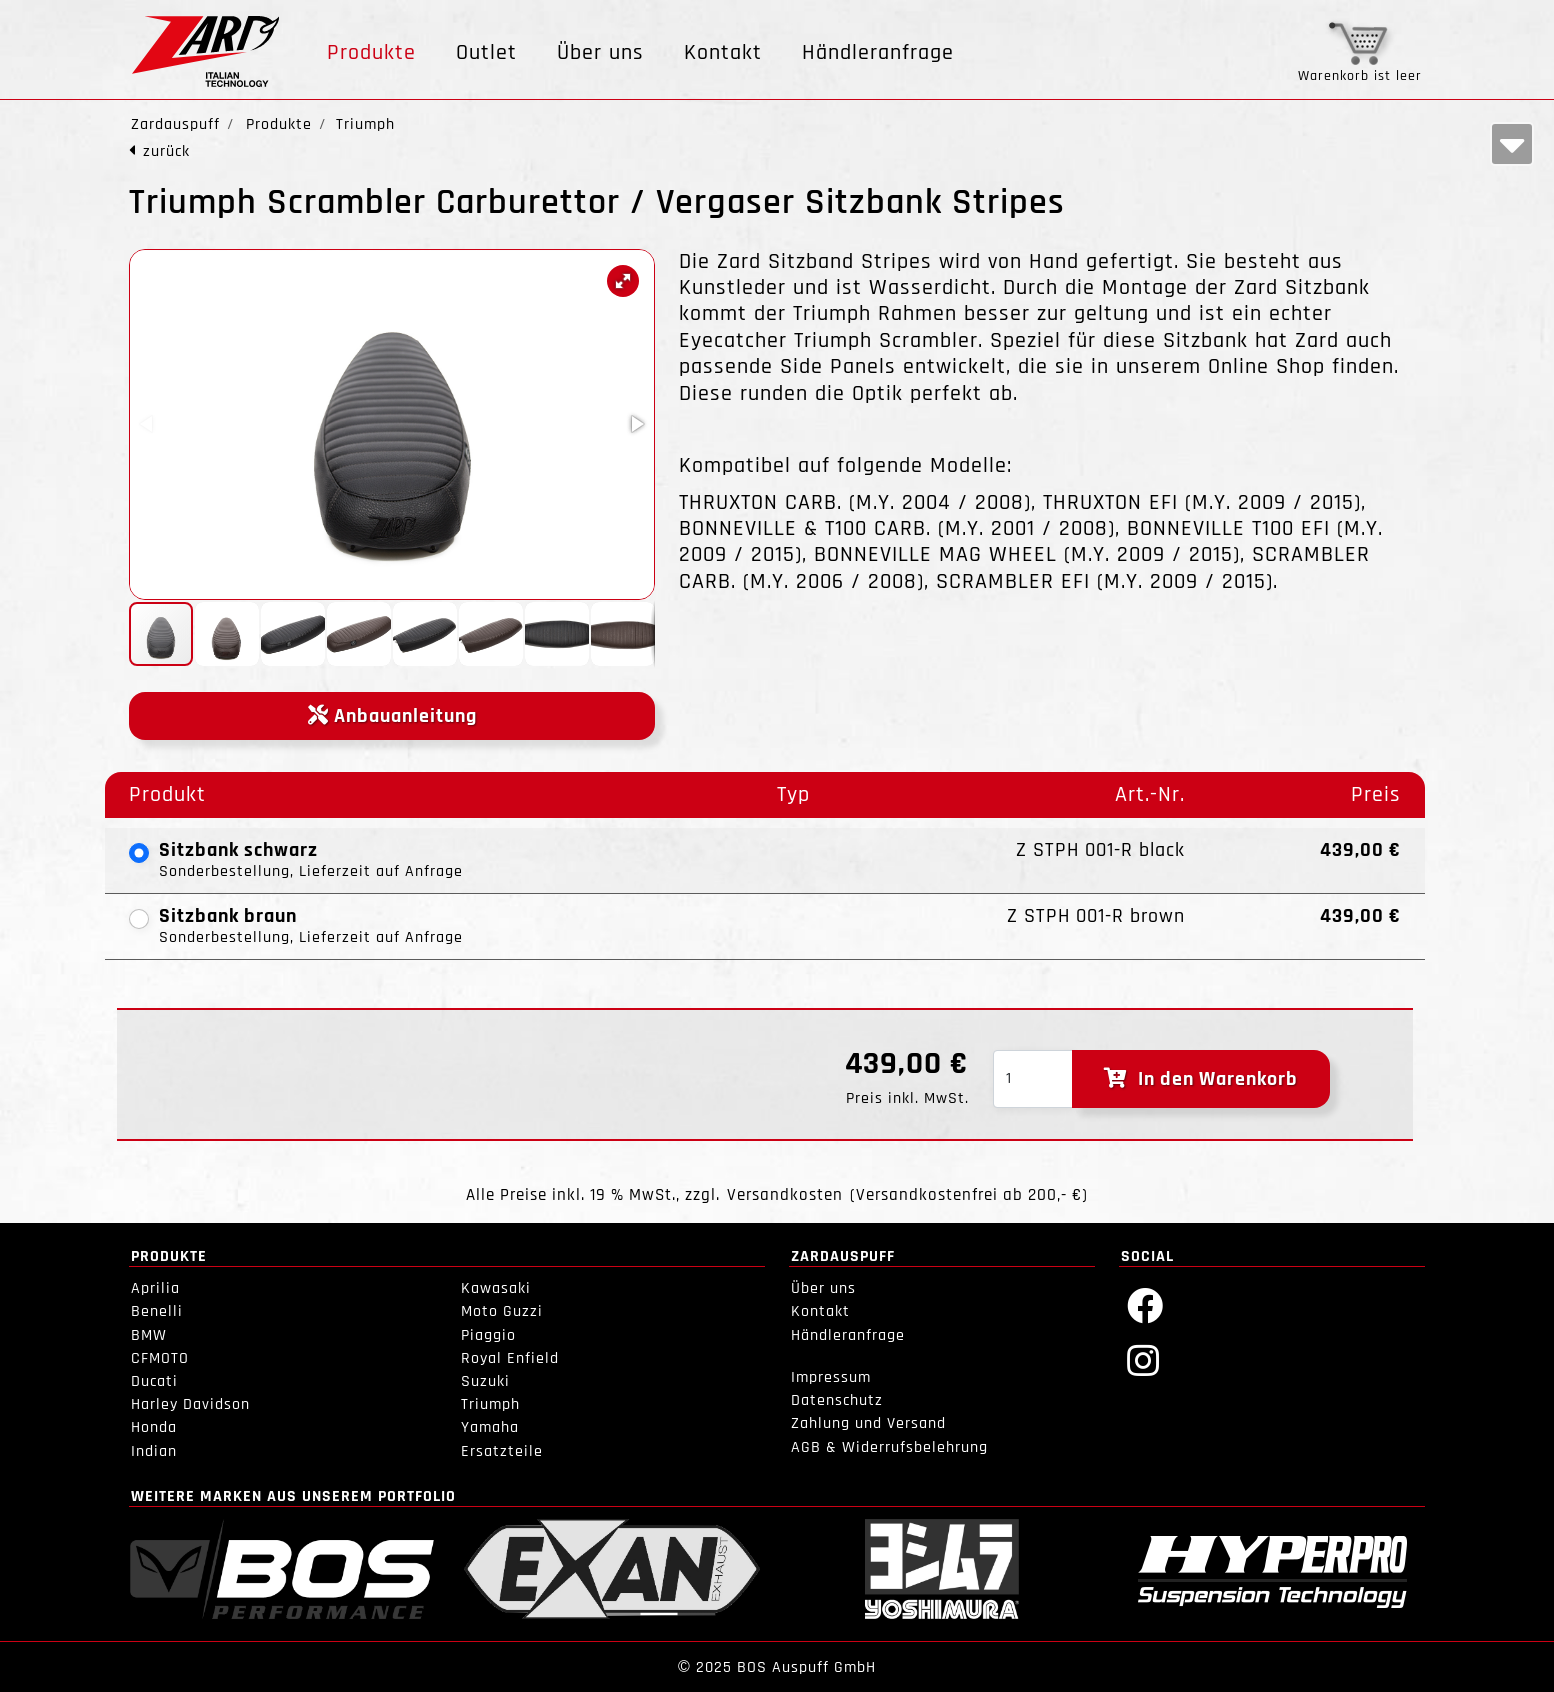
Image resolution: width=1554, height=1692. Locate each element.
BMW (149, 1335)
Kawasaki (496, 1288)
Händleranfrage (878, 53)
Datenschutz (837, 1400)
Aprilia (155, 1288)
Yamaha (490, 1427)
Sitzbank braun (228, 916)
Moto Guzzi (502, 1311)
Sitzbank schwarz (238, 850)
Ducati (154, 1381)
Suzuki (485, 1381)
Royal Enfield (510, 1358)
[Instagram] (1143, 1359)
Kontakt (723, 53)
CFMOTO (160, 1358)
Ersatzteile (502, 1451)
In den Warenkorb (1201, 1079)
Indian (154, 1451)
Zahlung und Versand (868, 1423)
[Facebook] (1145, 1304)
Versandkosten (785, 1195)
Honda (154, 1427)
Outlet (486, 53)
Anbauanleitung (392, 716)
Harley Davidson (190, 1404)
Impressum (831, 1377)
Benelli (157, 1311)
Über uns (600, 53)
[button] (623, 281)
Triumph (490, 1404)
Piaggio (488, 1335)
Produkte (371, 53)
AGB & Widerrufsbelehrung (889, 1447)
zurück (166, 151)
